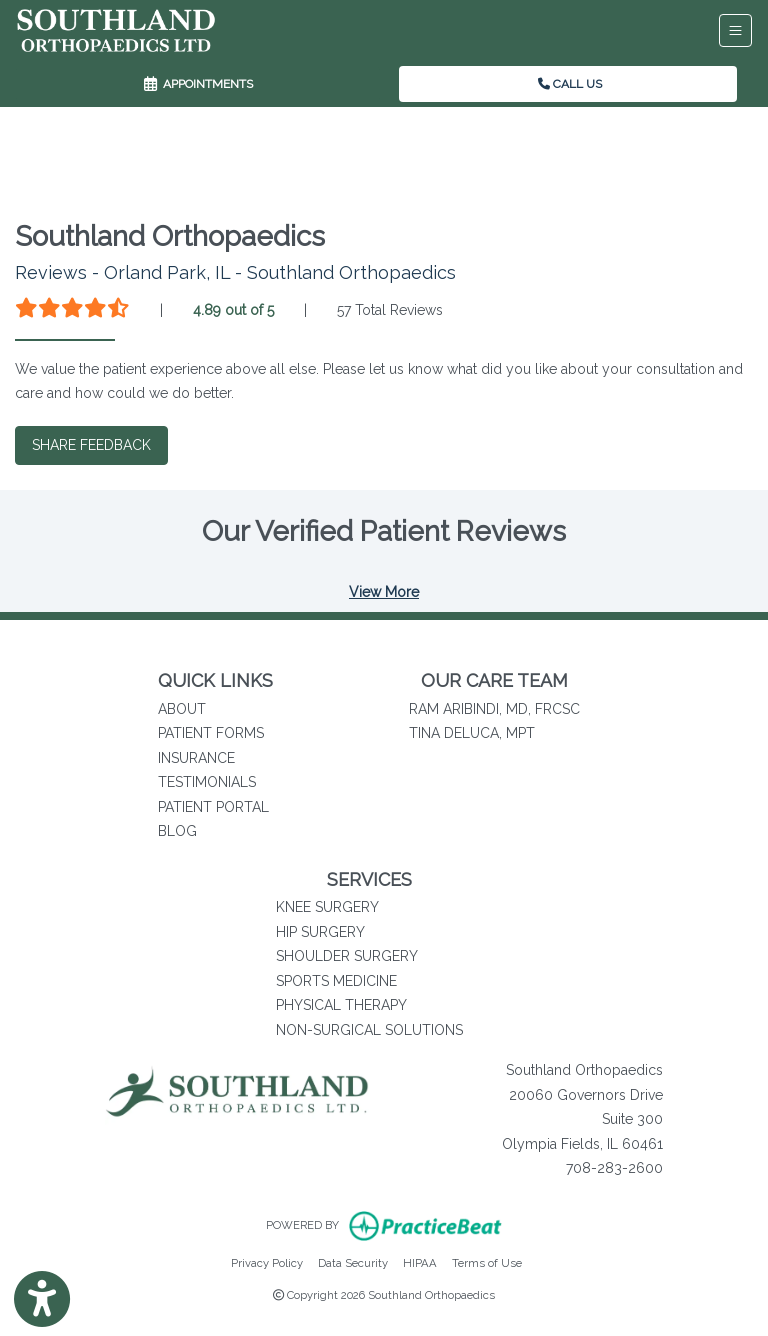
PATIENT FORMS (211, 733)
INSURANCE (196, 758)
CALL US (570, 84)
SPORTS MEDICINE (336, 981)
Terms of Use (487, 1262)
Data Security (353, 1262)
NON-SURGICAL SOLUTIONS (369, 1030)
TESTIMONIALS (207, 782)
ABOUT (182, 709)
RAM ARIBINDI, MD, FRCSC (494, 709)
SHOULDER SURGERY (347, 956)
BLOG (177, 831)
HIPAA (420, 1262)
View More (384, 592)
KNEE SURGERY (327, 907)
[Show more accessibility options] (42, 1299)
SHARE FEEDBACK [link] (91, 445)
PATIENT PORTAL (213, 807)
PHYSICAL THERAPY (341, 1005)
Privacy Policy (267, 1262)
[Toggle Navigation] (735, 30)
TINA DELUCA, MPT (472, 733)
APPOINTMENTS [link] (198, 84)
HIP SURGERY (320, 932)
